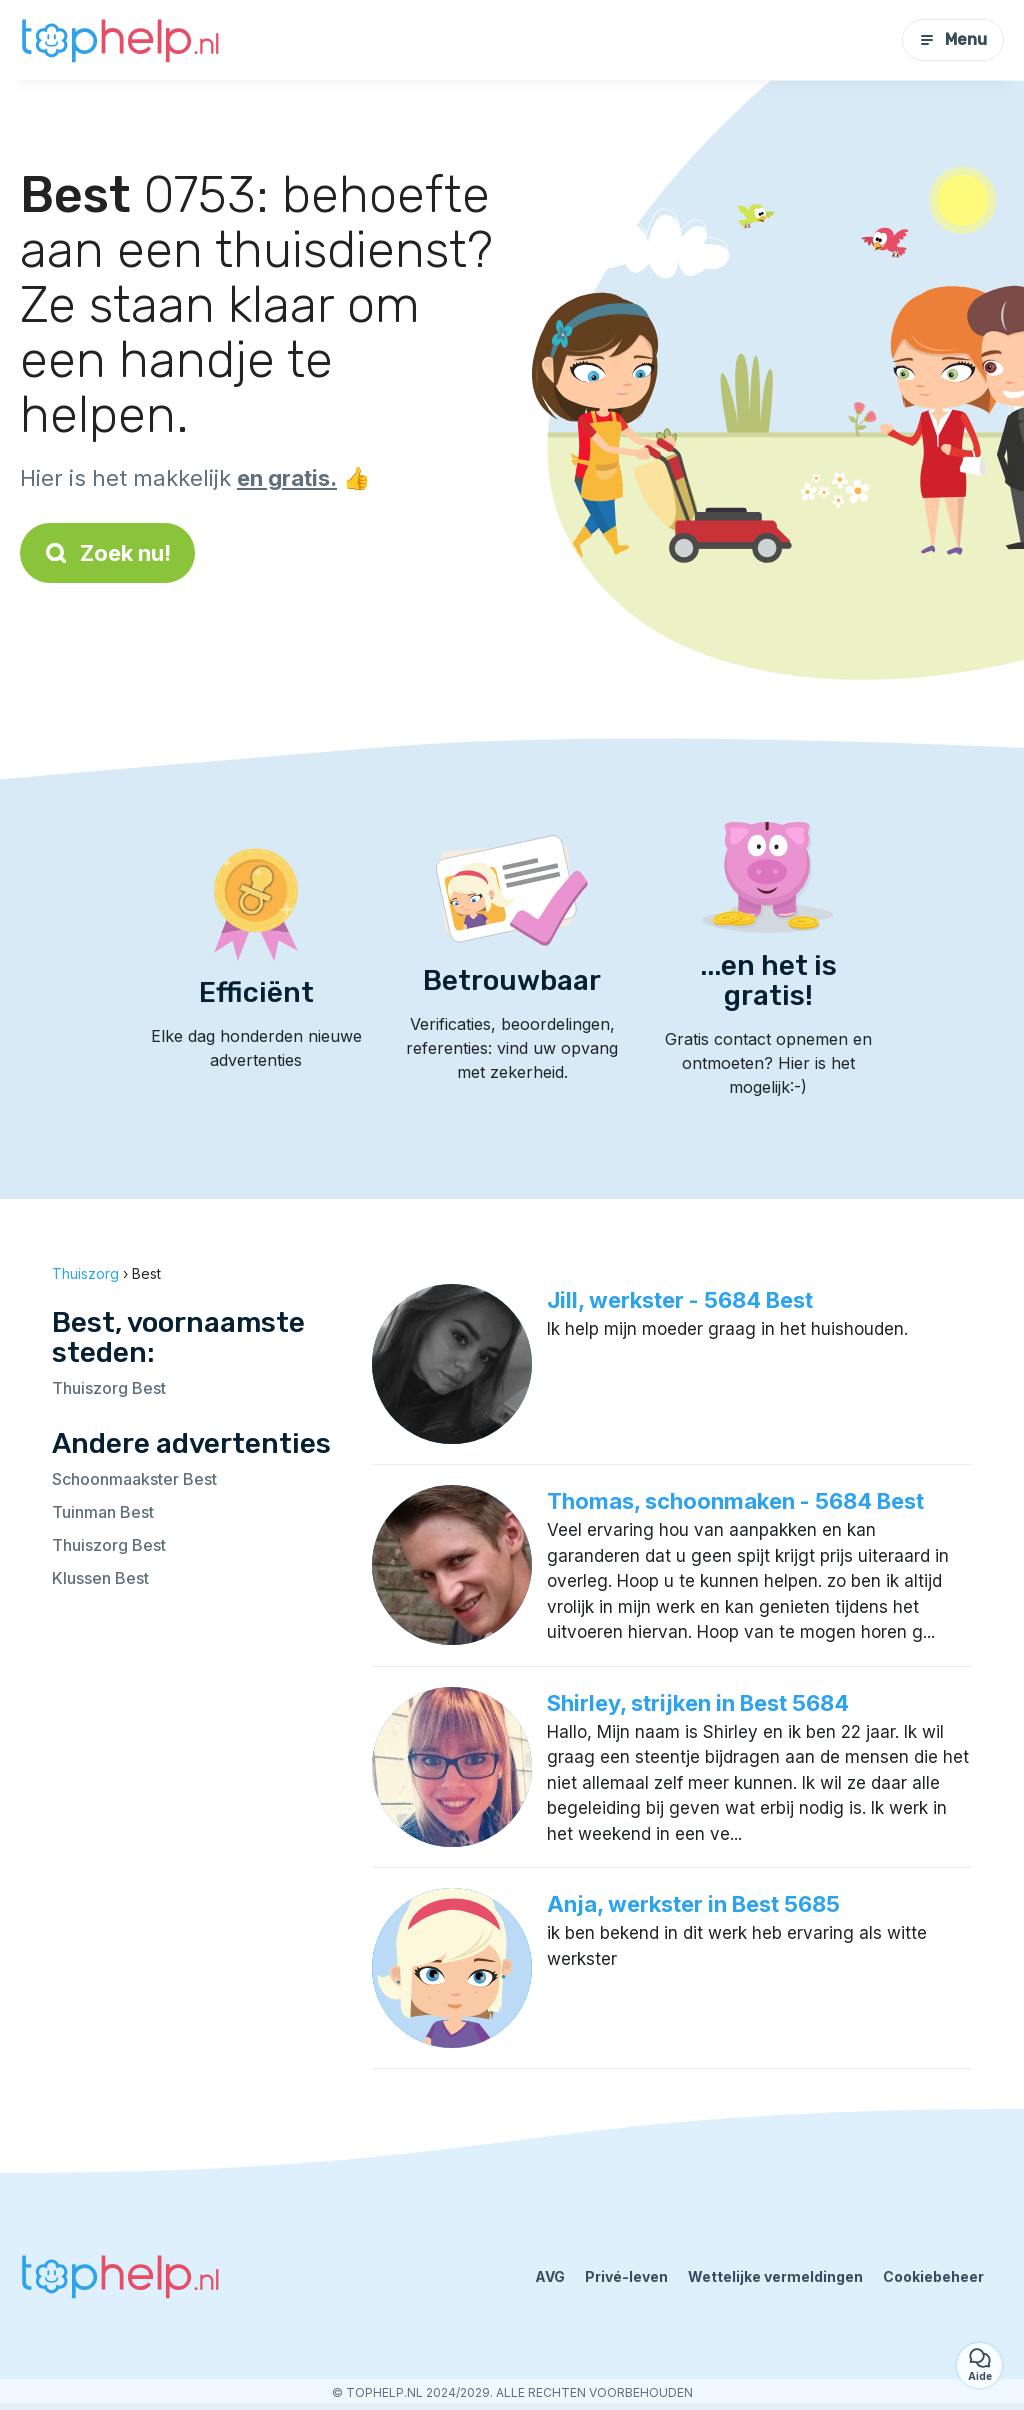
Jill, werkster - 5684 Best (680, 1300)
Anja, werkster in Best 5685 (693, 1904)
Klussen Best (100, 1578)
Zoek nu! (107, 553)
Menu (953, 39)
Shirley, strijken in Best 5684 (698, 1703)
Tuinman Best (103, 1512)
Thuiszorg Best (109, 1388)
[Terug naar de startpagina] (120, 40)
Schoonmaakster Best (134, 1479)
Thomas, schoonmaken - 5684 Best (735, 1501)
